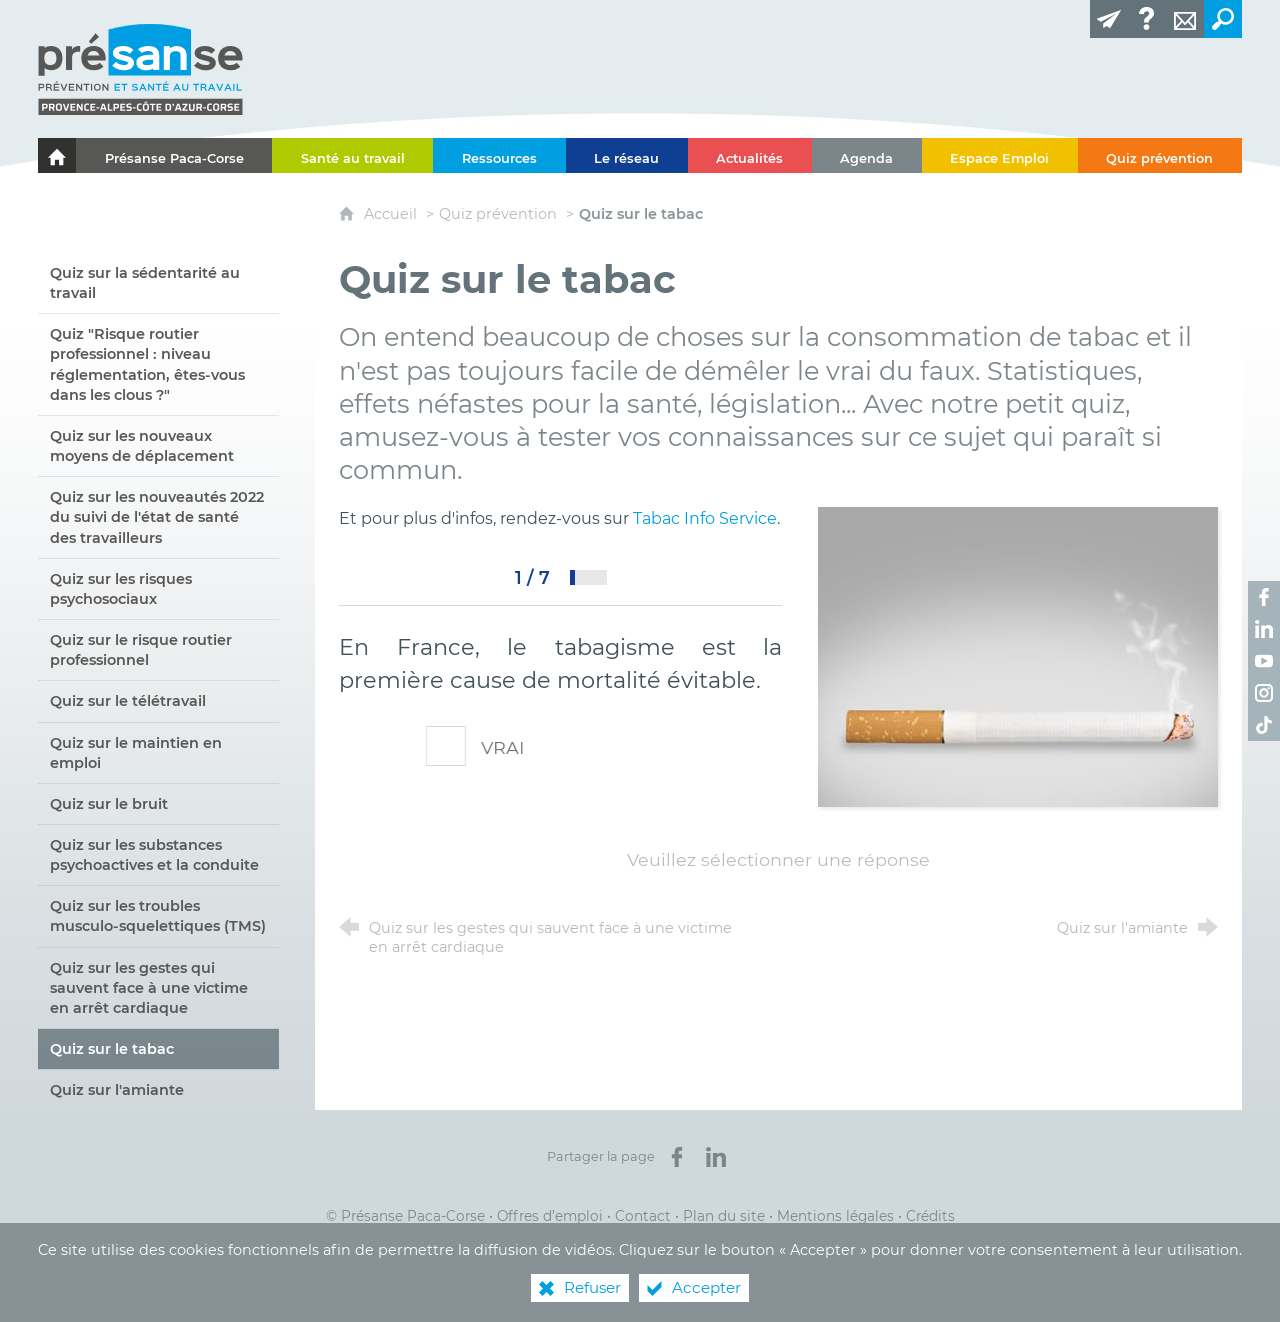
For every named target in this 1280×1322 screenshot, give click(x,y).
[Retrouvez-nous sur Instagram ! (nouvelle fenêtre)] (1264, 693)
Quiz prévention (498, 214)
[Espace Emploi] (1000, 155)
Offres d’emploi (550, 1216)
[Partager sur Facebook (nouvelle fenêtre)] (677, 1157)
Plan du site (724, 1216)
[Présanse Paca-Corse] (174, 155)
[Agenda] (867, 155)
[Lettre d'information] (1109, 19)
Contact (643, 1216)
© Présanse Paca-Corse (405, 1216)
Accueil (392, 214)
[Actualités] (750, 155)
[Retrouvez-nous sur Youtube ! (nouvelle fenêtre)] (1264, 661)
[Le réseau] (627, 155)
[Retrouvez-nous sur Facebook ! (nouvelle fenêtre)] (1264, 597)
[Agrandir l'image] (1018, 655)
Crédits (930, 1216)
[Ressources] (499, 155)
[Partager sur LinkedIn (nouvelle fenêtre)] (716, 1157)
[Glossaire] (1147, 19)
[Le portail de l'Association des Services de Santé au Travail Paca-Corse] (57, 155)
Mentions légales (835, 1216)
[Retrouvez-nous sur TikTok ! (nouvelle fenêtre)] (1264, 725)
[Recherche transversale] (1223, 19)
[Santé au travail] (352, 155)
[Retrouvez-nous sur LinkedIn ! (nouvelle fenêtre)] (1264, 629)
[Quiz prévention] (1160, 155)
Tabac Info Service (705, 518)
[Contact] (1185, 19)
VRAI (489, 747)
